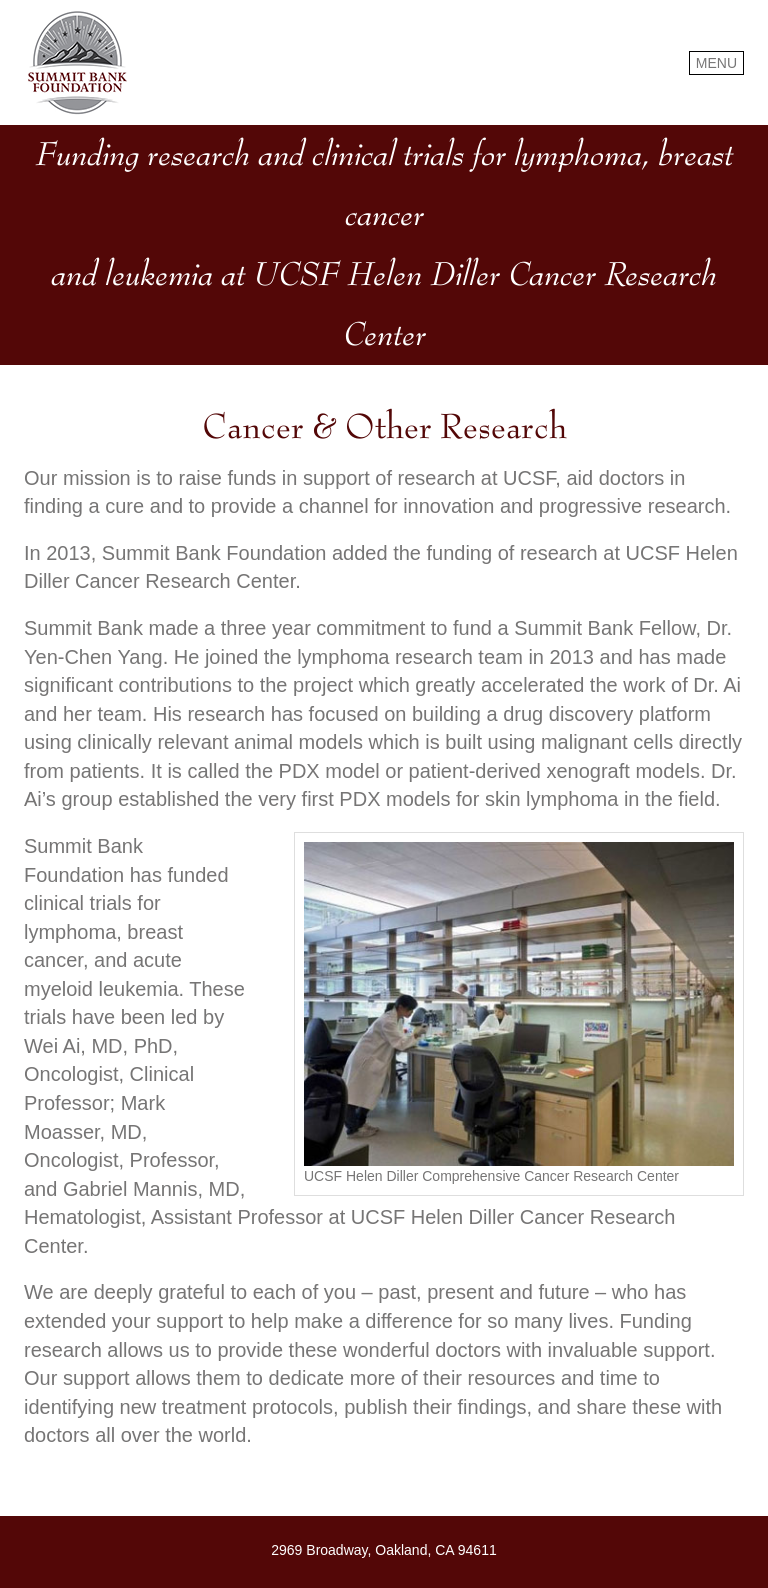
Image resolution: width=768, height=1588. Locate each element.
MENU (716, 63)
